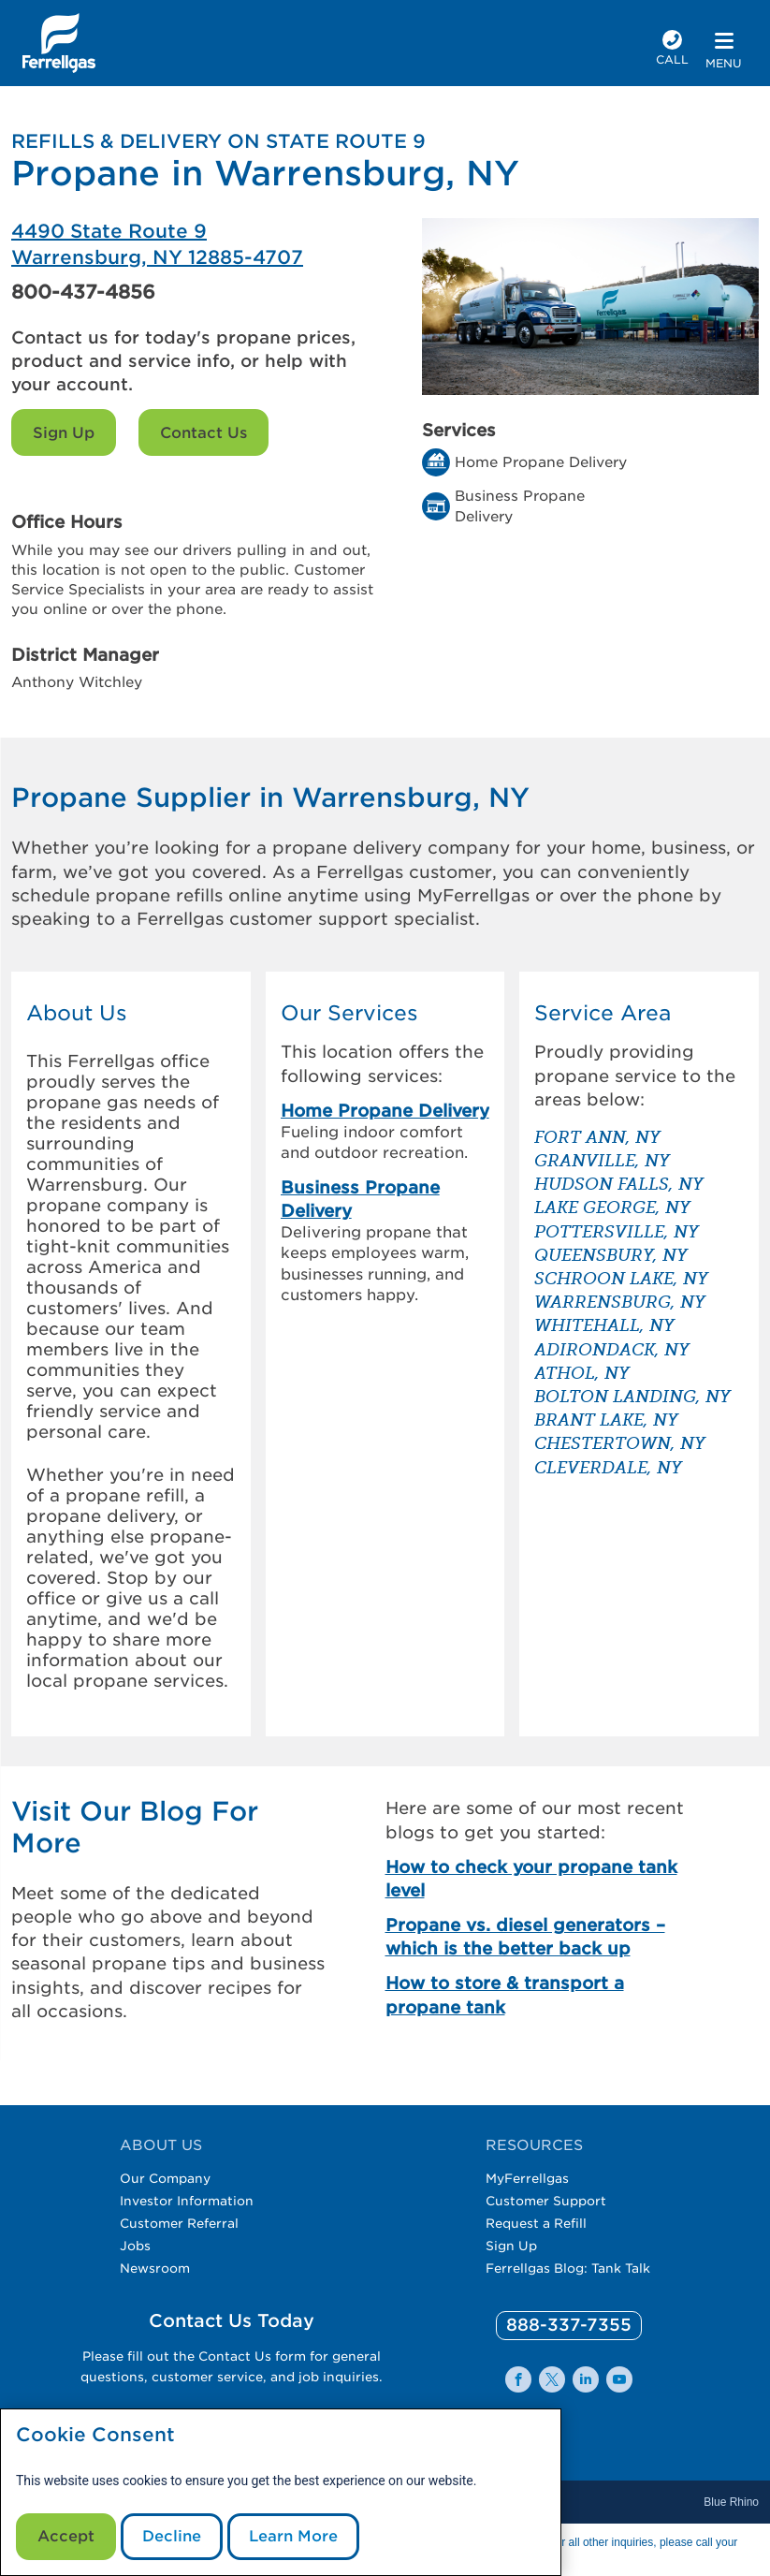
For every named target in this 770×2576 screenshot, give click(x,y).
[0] (569, 2325)
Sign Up (63, 433)
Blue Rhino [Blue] (731, 2502)
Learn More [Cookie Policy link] (293, 2536)
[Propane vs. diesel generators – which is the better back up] (542, 1936)
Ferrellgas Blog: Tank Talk (568, 2268)
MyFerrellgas (527, 2178)
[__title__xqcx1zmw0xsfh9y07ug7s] (58, 43)
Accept (65, 2536)
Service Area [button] (602, 1013)
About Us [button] (76, 1013)
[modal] (280, 2492)
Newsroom (155, 2268)
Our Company (165, 2178)
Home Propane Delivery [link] (385, 1110)
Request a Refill (536, 2223)
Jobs (135, 2245)
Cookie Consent (95, 2435)
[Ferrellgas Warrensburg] (198, 244)
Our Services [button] (349, 1013)
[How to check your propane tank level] (542, 1878)
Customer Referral (179, 2223)
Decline (171, 2536)
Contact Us (203, 433)
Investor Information (187, 2200)
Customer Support (546, 2200)
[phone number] (672, 50)
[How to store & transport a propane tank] (542, 1994)
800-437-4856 (83, 292)
